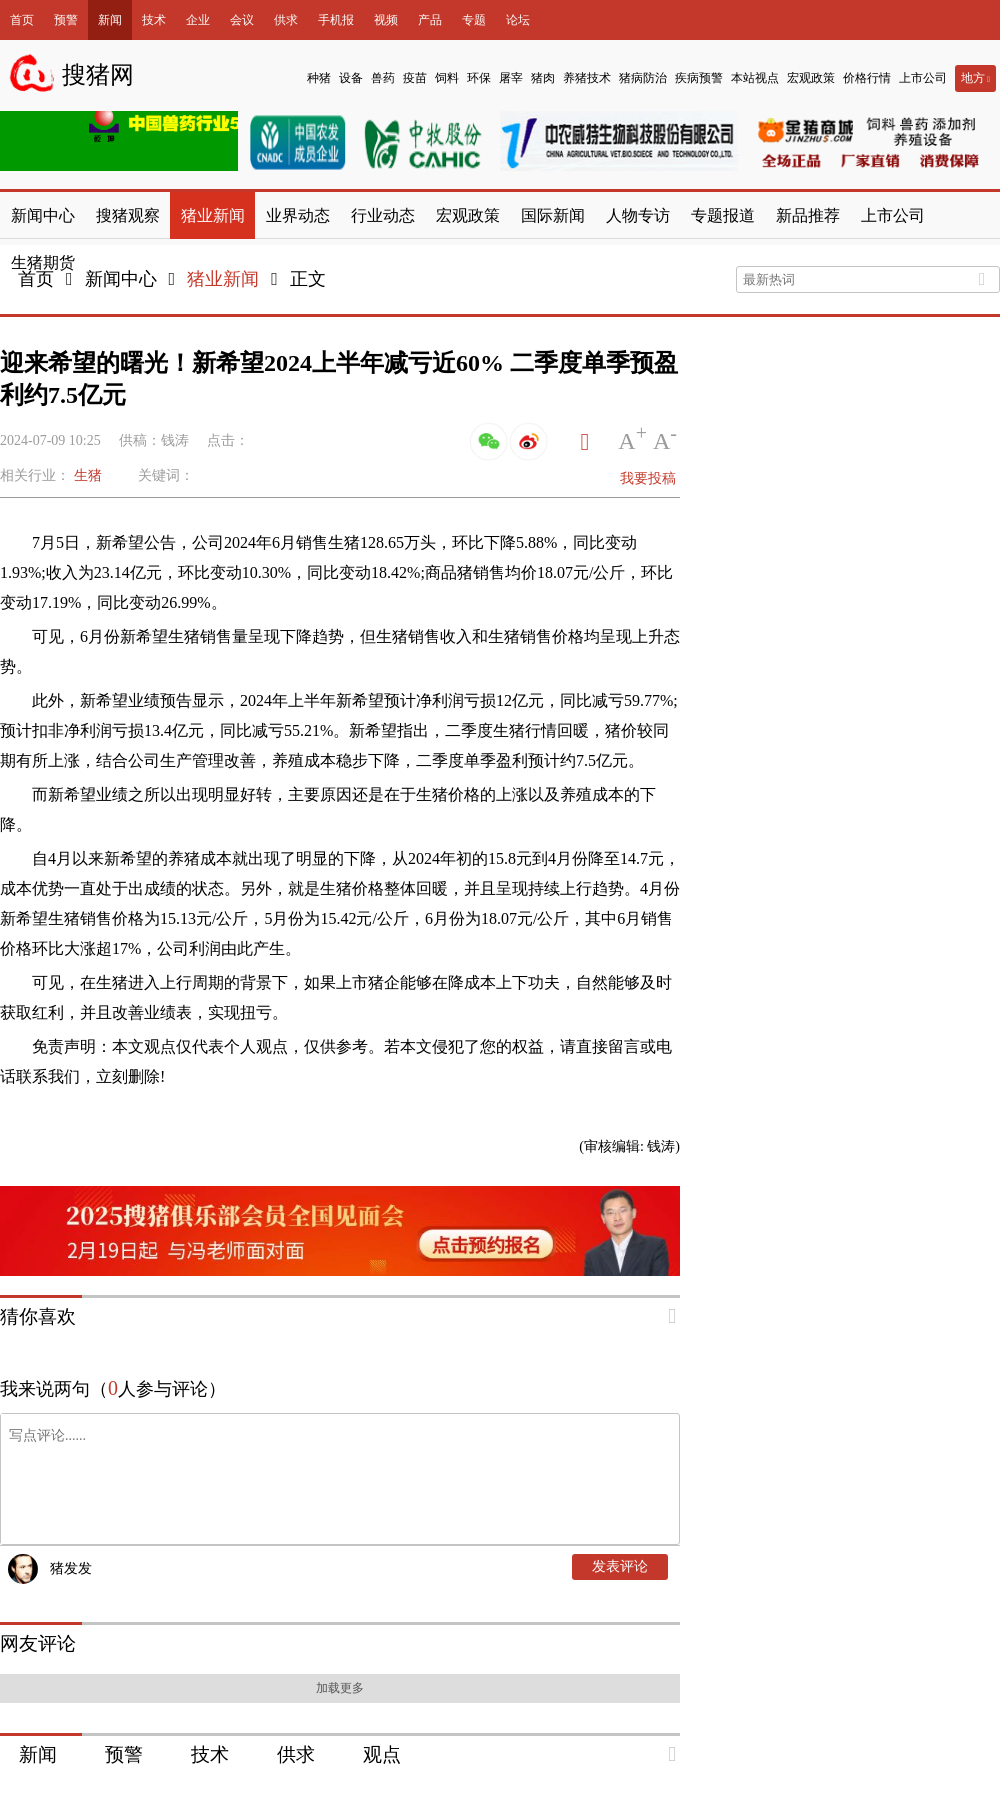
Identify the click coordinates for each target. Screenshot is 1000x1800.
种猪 (319, 78)
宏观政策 (811, 78)
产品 (430, 20)
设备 (351, 78)
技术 (154, 20)
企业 (198, 20)
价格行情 (867, 78)
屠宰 (511, 78)
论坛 (518, 20)
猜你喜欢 (38, 1316)
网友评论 (38, 1643)
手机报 (336, 20)
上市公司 (923, 78)
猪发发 (71, 1568)
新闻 (110, 20)
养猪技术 (587, 78)
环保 (479, 78)
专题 (474, 20)
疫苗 (415, 78)
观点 (382, 1754)
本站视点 (755, 78)
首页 (22, 20)
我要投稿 (648, 478)
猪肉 (543, 78)
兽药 (383, 78)
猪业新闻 (223, 279)
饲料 (447, 78)
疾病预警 (699, 78)
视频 (386, 20)
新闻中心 (121, 279)
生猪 (88, 475)
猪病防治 (643, 78)
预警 (66, 20)
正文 (308, 279)
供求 (286, 20)
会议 (242, 20)
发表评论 (620, 1566)
